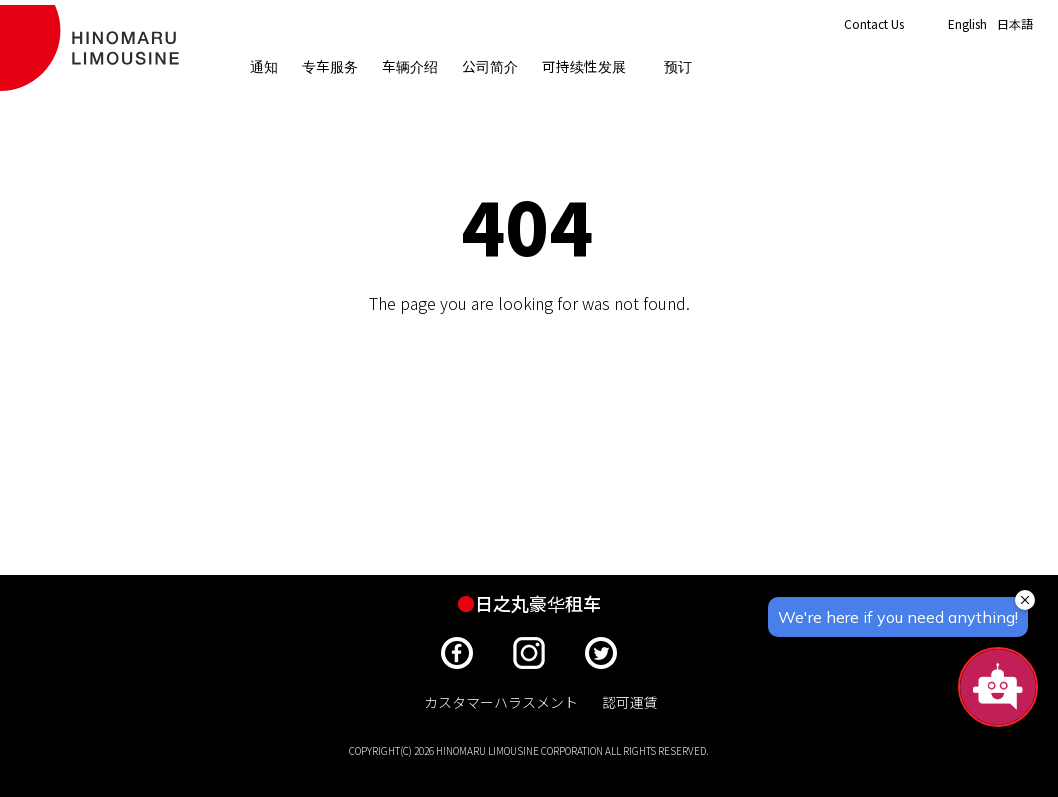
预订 (679, 67)
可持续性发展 (592, 67)
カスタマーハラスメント (501, 702)
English (967, 24)
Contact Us (874, 23)
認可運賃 (630, 702)
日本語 (1015, 24)
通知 (265, 67)
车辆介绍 (411, 67)
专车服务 (331, 67)
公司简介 (491, 67)
